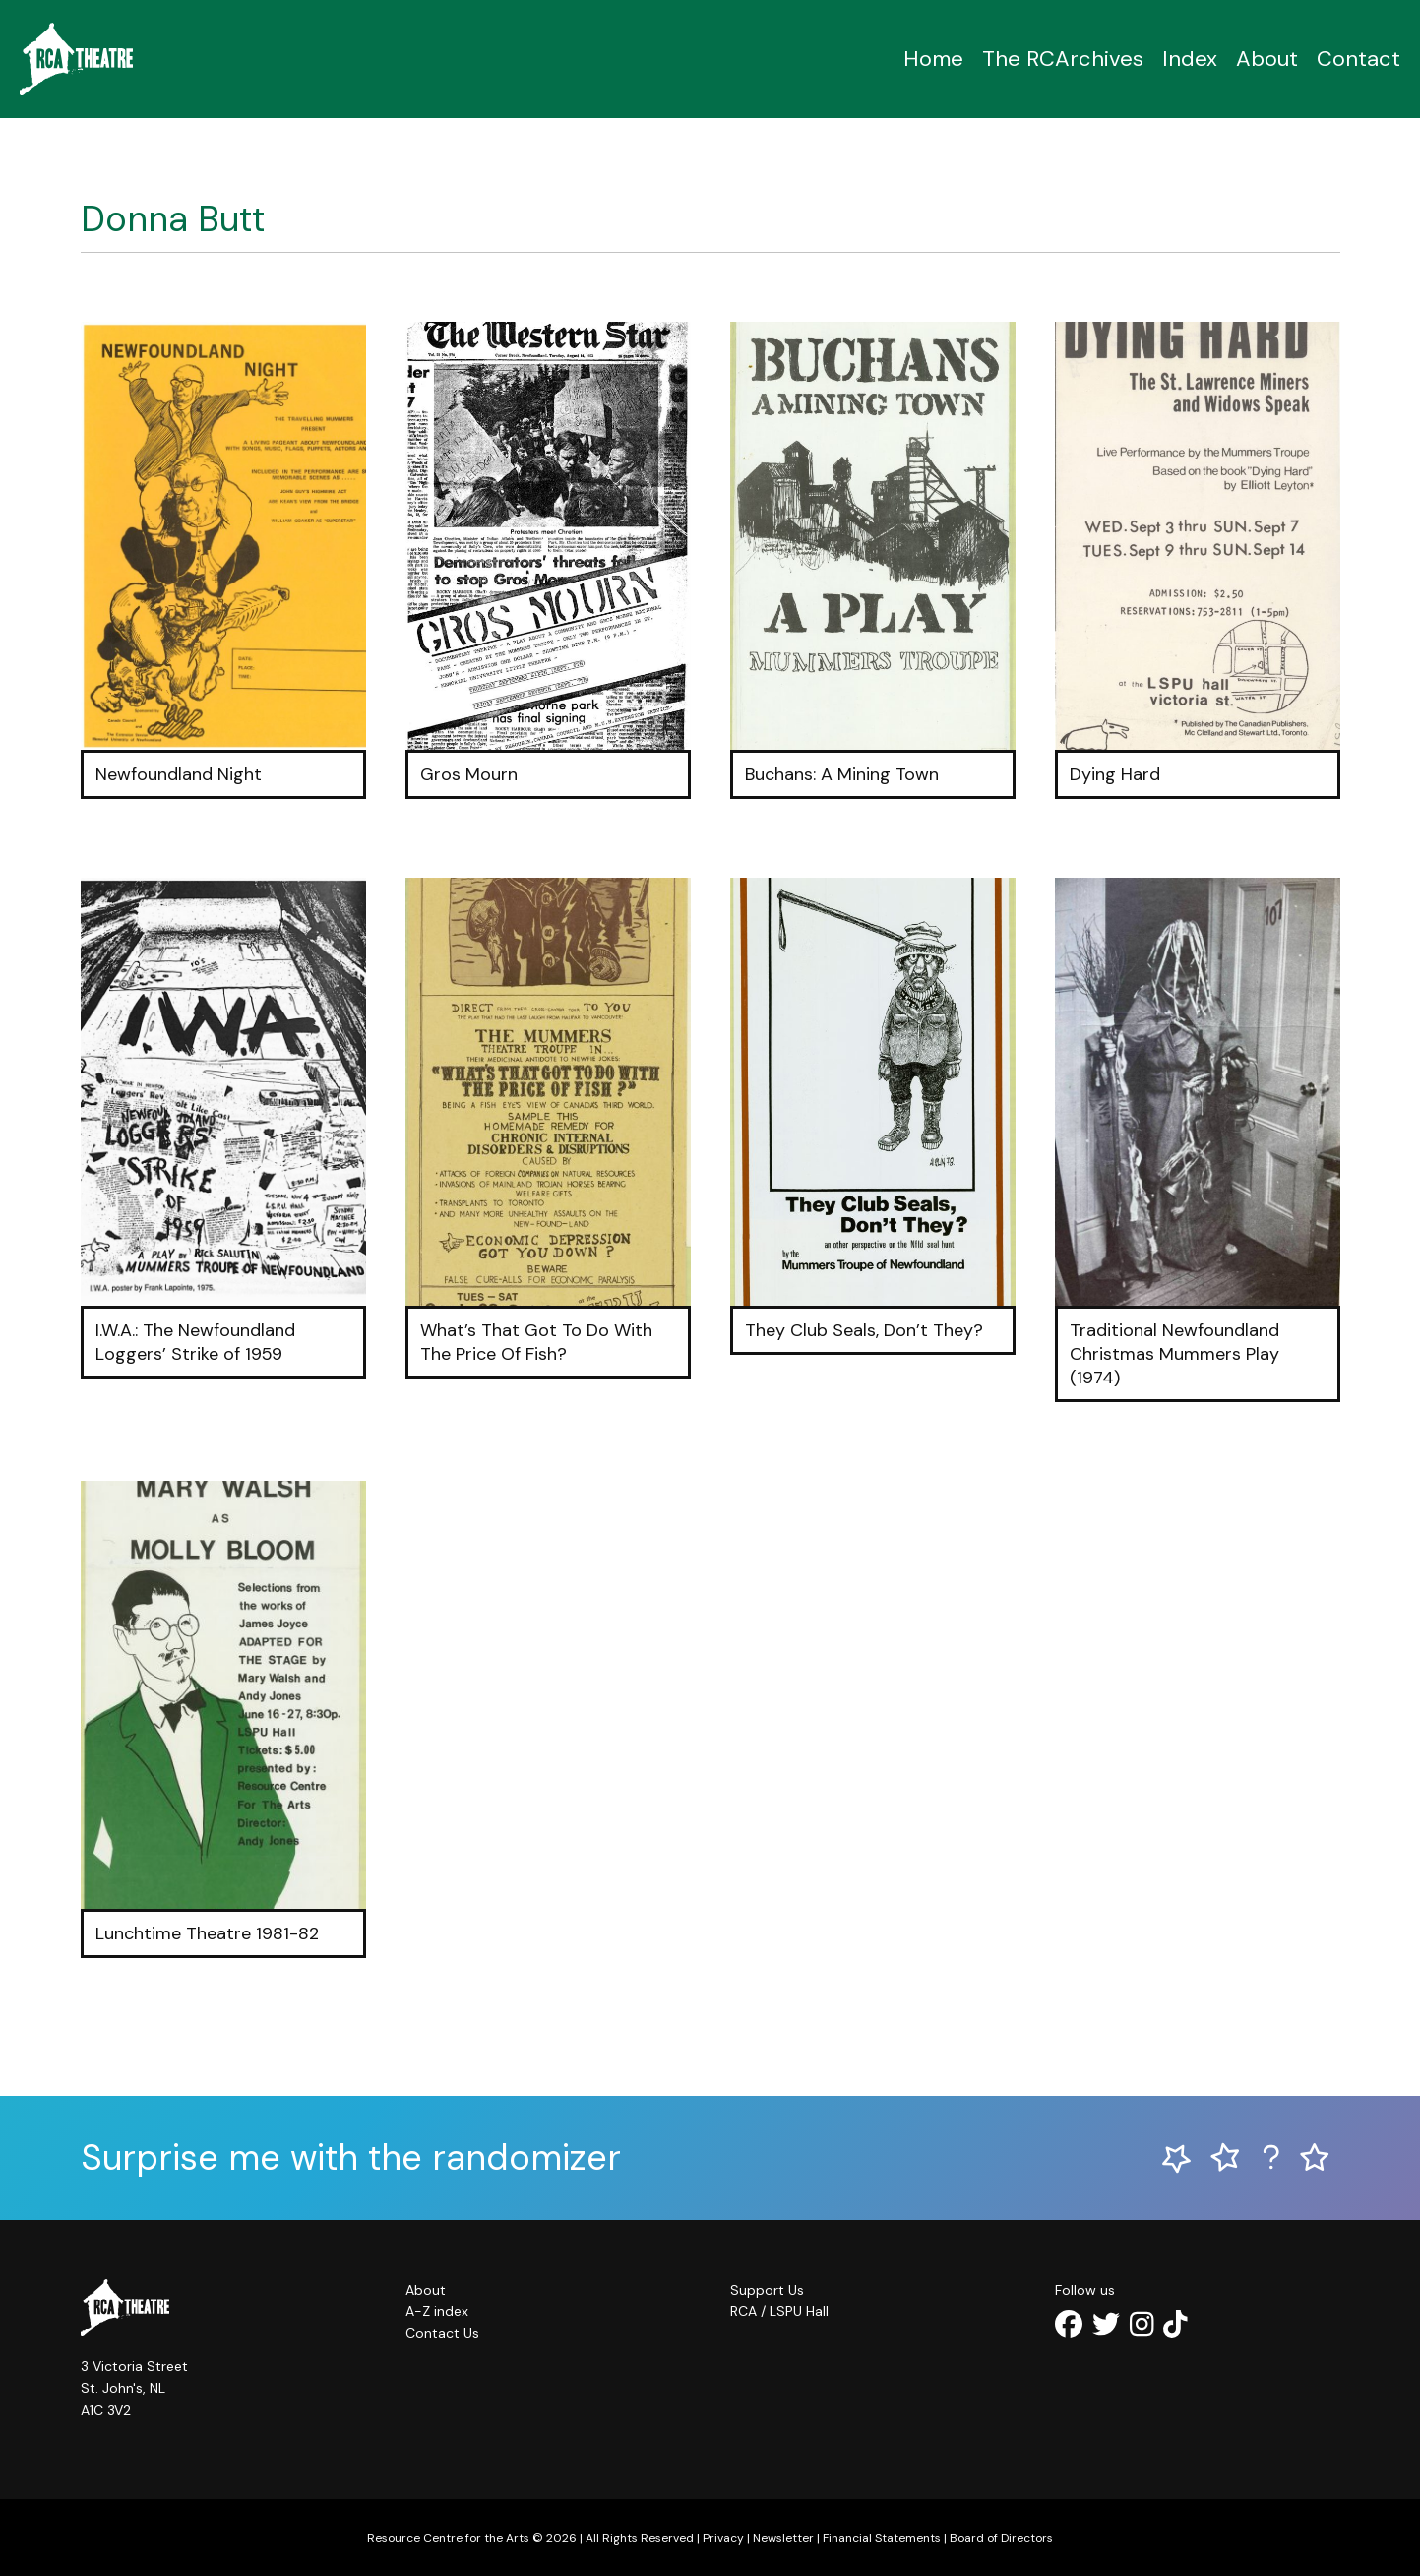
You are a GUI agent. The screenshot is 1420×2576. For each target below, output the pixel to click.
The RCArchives (1062, 58)
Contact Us (442, 2333)
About (1267, 58)
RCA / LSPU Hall (779, 2311)
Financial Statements (882, 2537)
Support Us (767, 2290)
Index (1189, 58)
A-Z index (436, 2311)
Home (933, 58)
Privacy (723, 2537)
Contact (1358, 58)
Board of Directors (1001, 2537)
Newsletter (783, 2537)
